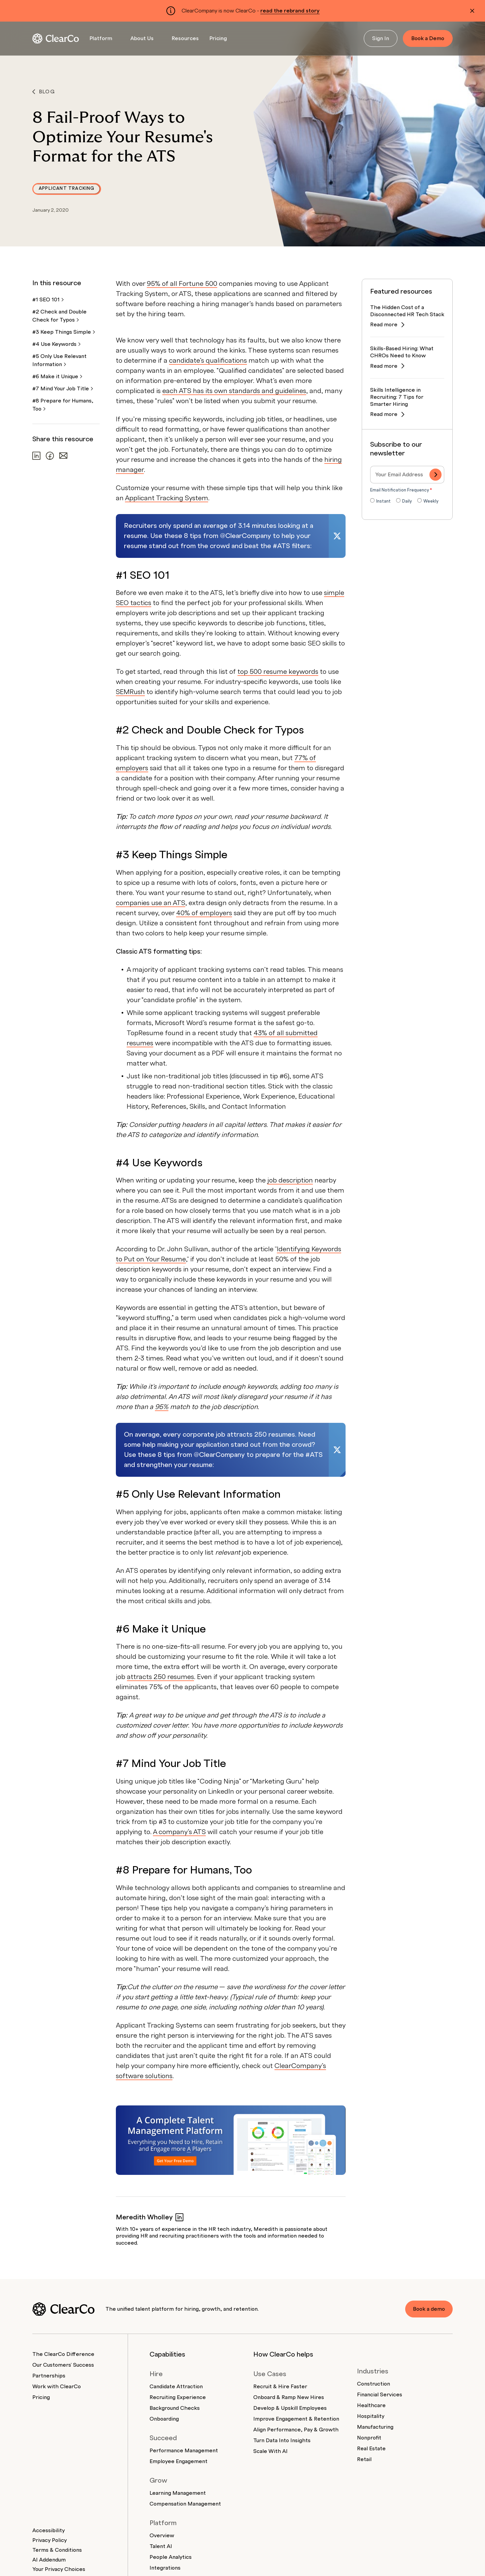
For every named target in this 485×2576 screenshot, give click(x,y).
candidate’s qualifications (208, 360)
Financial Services (379, 2394)
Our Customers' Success (63, 2365)
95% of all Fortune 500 (182, 283)
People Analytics (171, 2557)
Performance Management (184, 2450)
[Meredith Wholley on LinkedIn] (179, 2217)
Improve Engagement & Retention (296, 2419)
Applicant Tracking (67, 188)
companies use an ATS (150, 903)
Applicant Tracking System (166, 498)
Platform (101, 38)
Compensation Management (185, 2504)
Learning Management (178, 2493)
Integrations (165, 2568)
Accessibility (48, 2530)
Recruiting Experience (178, 2397)
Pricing (218, 38)
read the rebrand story (290, 10)
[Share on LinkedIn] (36, 456)
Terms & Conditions (57, 2550)
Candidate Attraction (176, 2386)
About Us (142, 38)
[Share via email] (63, 455)
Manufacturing (375, 2427)
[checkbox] (407, 501)
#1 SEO (48, 299)
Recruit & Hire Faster (280, 2386)
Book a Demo (427, 38)
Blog (43, 91)
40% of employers (204, 913)
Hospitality (370, 2416)
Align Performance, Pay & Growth (295, 2429)
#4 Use (56, 344)
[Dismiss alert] (472, 11)
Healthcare (371, 2405)
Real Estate (371, 2448)
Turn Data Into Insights (282, 2440)
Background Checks (175, 2408)
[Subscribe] (435, 475)
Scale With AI (270, 2451)
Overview (162, 2535)
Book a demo (428, 2309)
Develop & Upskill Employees (290, 2408)
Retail (364, 2459)
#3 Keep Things (63, 332)
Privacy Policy (49, 2540)
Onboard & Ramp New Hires (288, 2397)
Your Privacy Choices (58, 2569)
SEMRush (130, 692)
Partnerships (48, 2375)
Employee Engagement (178, 2461)
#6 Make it (57, 376)
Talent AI (161, 2546)
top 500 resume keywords (277, 671)
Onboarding (164, 2419)
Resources (185, 38)
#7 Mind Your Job (62, 388)
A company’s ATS (179, 1832)
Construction (373, 2384)
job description (290, 1180)
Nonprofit (369, 2437)
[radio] (380, 501)
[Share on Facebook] (50, 456)
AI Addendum (49, 2560)
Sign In (380, 38)
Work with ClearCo (56, 2386)
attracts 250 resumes (160, 1677)
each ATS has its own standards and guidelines (234, 391)
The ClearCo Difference (63, 2354)
